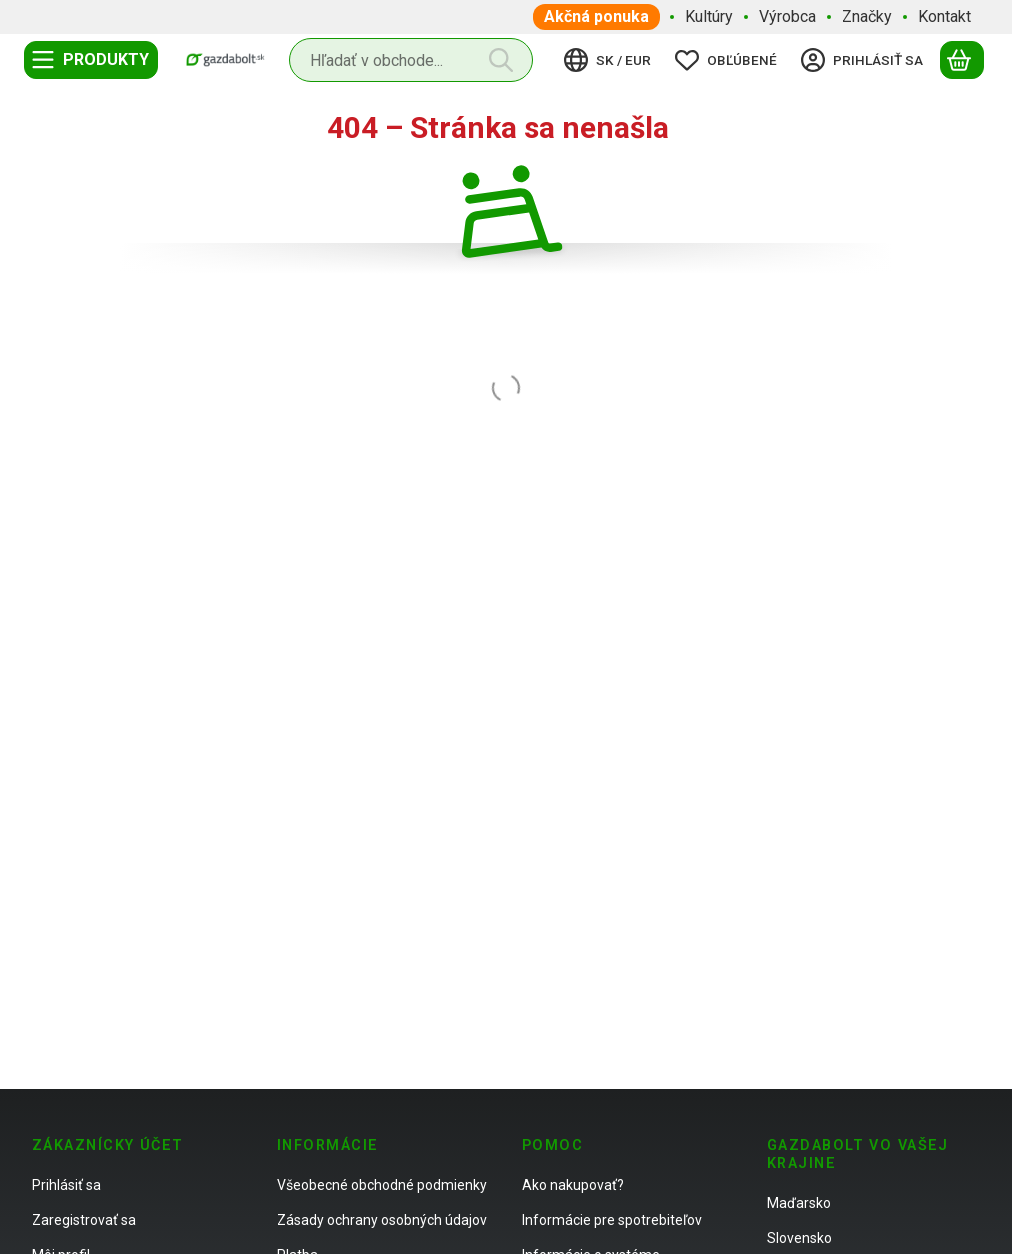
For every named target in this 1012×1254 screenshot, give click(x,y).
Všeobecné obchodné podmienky (382, 1185)
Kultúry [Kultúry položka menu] (709, 16)
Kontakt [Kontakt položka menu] (944, 16)
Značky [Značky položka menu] (867, 16)
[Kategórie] (91, 60)
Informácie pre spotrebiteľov (612, 1220)
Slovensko (799, 1238)
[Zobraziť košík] (962, 60)
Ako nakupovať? (573, 1185)
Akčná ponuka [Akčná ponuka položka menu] (596, 16)
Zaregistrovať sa (84, 1220)
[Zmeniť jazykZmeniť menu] (610, 60)
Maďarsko (799, 1203)
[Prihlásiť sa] (865, 60)
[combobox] (411, 60)
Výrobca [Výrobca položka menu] (787, 16)
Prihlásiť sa (66, 1185)
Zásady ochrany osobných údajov (382, 1220)
